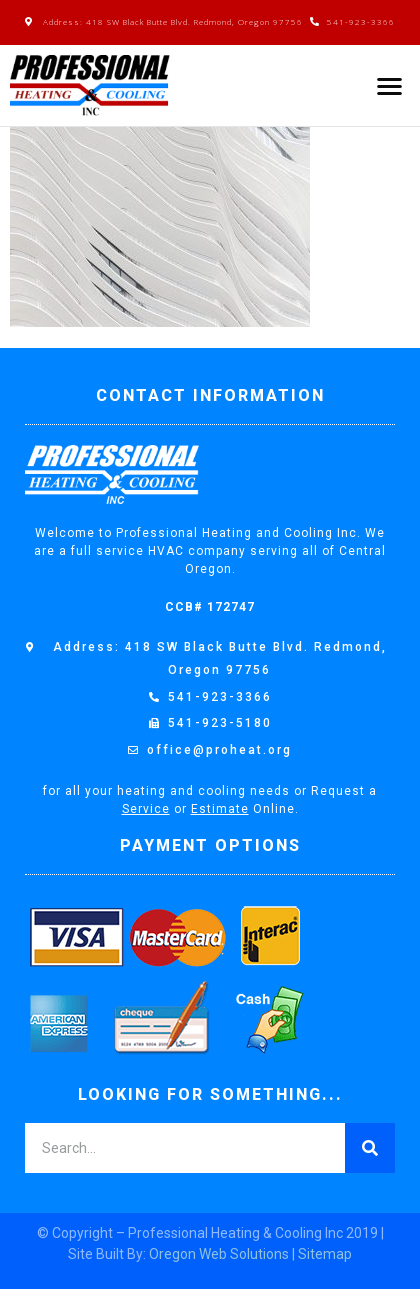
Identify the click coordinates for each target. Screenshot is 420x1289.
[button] (390, 85)
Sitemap (325, 1254)
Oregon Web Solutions (219, 1254)
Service (146, 809)
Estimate (220, 809)
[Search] (370, 1148)
